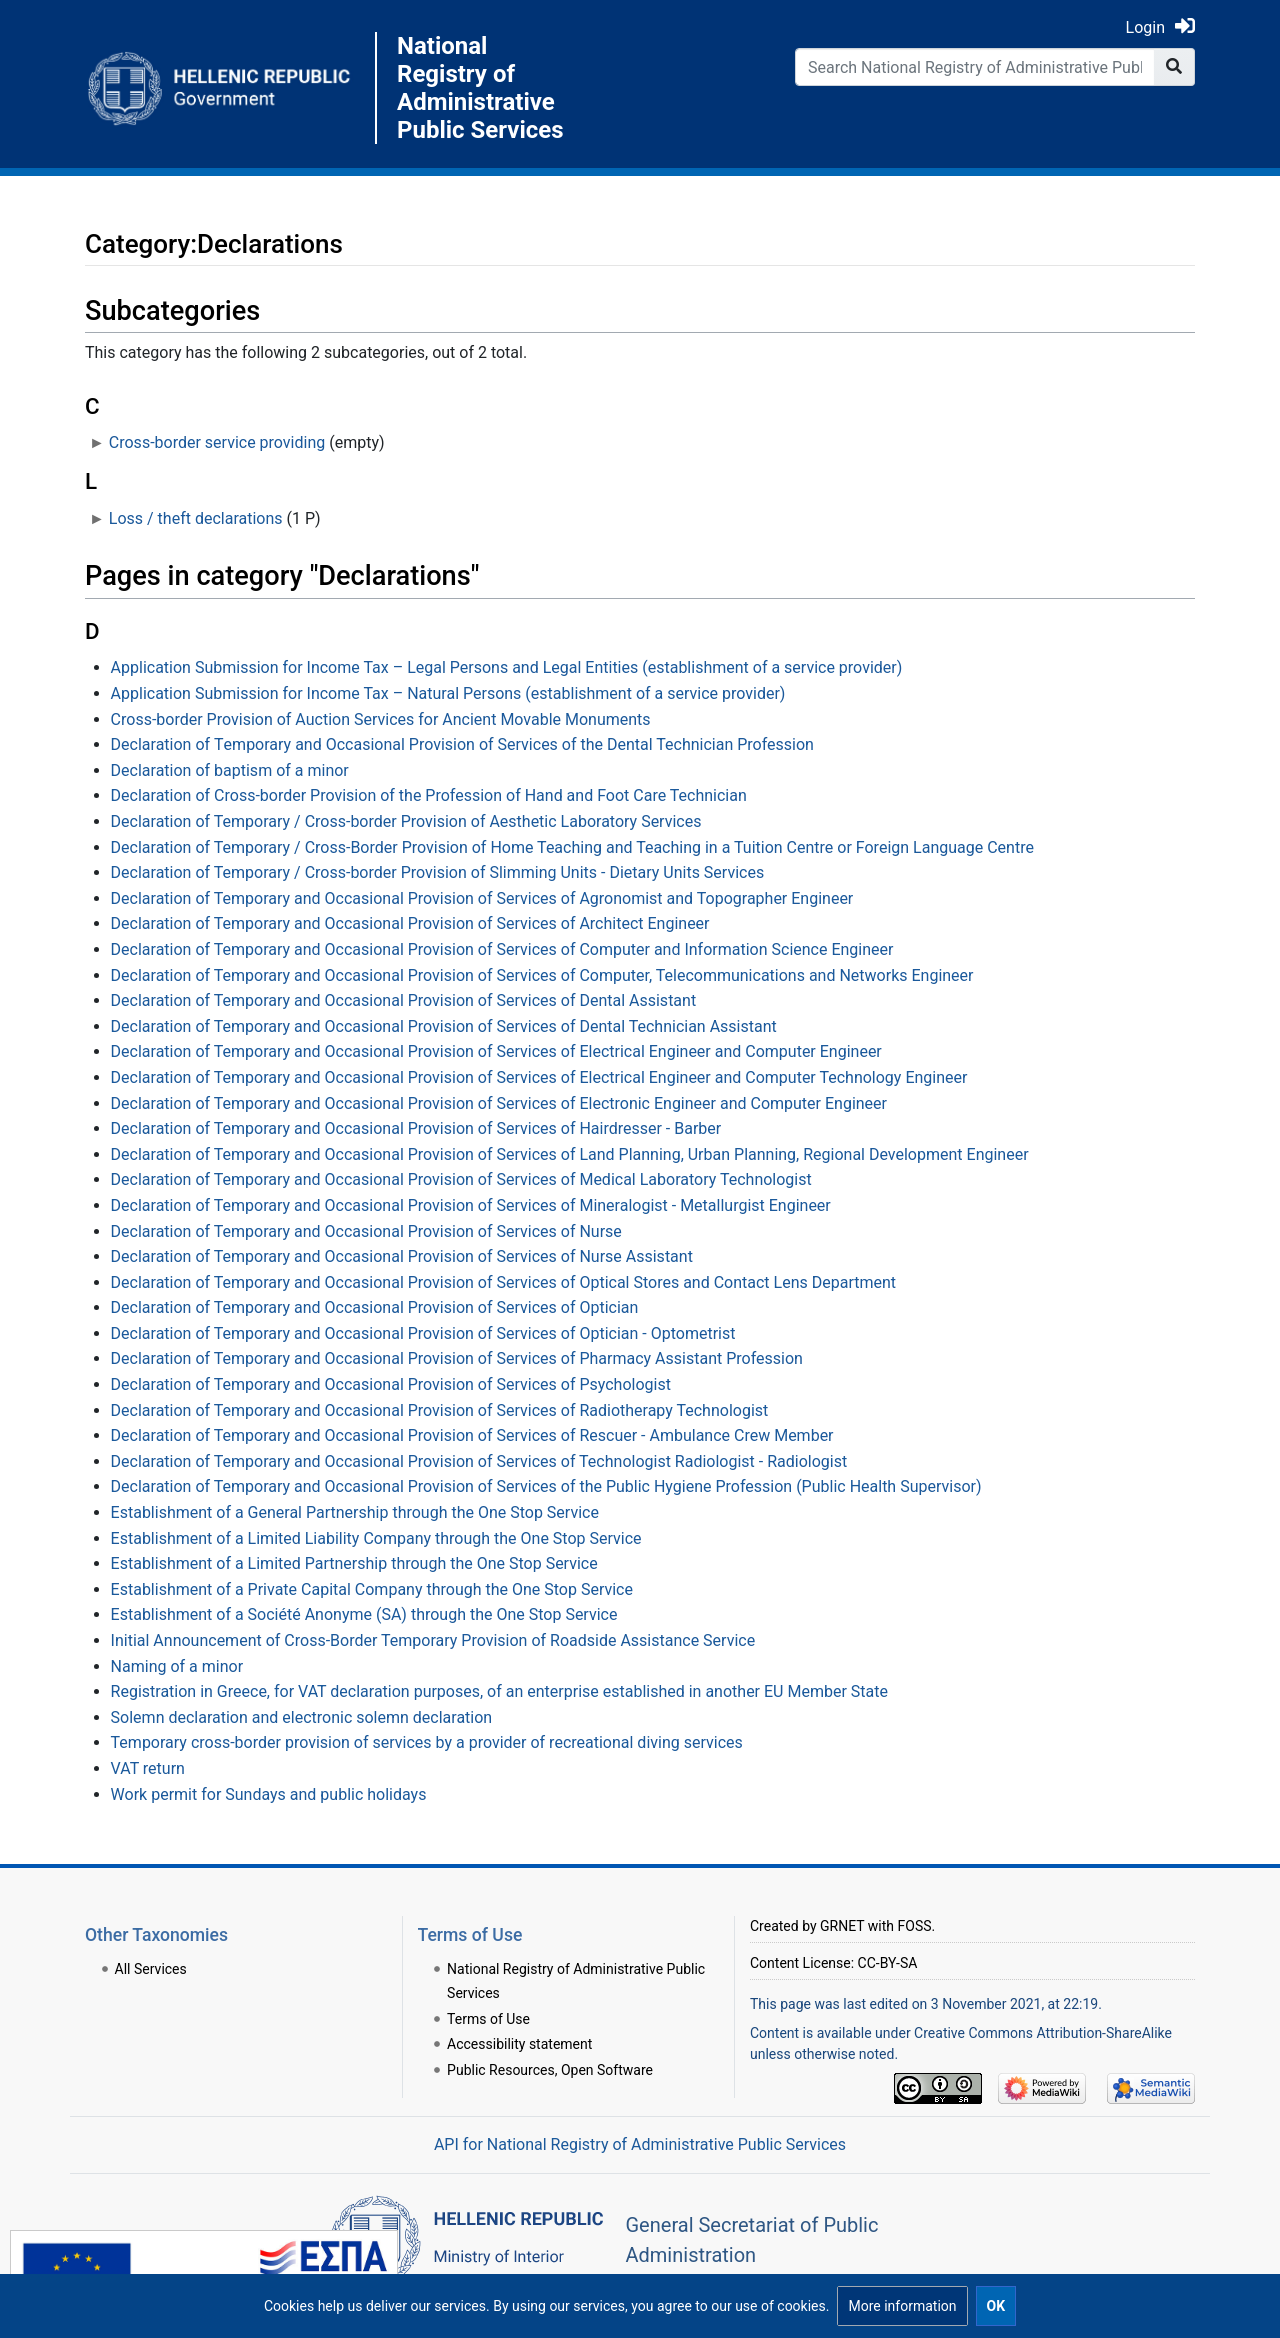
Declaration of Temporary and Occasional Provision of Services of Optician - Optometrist (423, 1333)
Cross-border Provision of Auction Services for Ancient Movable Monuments (381, 719)
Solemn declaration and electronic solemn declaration (302, 1717)
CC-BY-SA (888, 1963)
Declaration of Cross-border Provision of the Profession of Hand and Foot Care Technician (429, 795)
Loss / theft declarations (196, 518)
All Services (151, 1969)
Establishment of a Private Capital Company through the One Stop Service (372, 1589)
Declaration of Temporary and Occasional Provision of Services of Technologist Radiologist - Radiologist (479, 1461)
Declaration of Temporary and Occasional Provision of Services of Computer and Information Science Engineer (502, 949)
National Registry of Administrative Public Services (480, 88)
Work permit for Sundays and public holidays (269, 1794)
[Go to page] (1174, 67)
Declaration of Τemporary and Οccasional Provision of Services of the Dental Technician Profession (462, 744)
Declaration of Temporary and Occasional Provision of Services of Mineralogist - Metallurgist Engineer (471, 1205)
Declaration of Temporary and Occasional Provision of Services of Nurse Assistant (402, 1256)
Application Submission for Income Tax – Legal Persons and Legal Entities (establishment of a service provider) (507, 667)
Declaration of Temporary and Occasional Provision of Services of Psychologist (391, 1384)
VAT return (148, 1768)
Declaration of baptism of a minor (230, 770)
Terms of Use (488, 2019)
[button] (902, 2306)
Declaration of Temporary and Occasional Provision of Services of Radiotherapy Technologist (440, 1410)
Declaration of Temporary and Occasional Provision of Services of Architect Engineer (410, 923)
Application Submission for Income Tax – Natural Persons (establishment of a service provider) (448, 693)
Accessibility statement (519, 2044)
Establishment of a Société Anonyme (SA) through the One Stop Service (364, 1614)
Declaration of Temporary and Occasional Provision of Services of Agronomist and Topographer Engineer (482, 898)
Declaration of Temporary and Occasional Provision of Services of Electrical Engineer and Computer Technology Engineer (539, 1077)
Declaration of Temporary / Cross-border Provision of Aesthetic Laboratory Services (406, 821)
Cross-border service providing (217, 442)
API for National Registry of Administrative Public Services (640, 2144)
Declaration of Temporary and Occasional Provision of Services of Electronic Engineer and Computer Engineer (499, 1103)
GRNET (842, 1926)
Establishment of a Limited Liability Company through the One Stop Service (376, 1538)
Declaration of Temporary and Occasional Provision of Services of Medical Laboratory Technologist (461, 1179)
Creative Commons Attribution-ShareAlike (1043, 2033)
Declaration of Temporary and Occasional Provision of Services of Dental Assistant (404, 1000)
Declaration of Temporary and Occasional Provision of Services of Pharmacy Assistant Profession (457, 1358)
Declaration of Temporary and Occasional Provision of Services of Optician (375, 1307)
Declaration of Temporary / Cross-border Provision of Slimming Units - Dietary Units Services (438, 872)
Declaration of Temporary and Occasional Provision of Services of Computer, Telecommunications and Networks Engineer (542, 975)
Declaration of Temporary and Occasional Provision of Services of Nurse (366, 1231)
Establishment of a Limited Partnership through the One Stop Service (354, 1563)
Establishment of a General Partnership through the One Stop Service (355, 1512)
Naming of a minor (177, 1666)
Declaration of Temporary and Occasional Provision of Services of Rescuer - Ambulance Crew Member (472, 1435)
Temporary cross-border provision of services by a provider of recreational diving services (427, 1742)
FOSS (915, 1926)
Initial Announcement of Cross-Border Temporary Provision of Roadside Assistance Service (433, 1640)
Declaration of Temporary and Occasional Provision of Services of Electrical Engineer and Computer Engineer (496, 1051)
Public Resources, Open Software (550, 2070)
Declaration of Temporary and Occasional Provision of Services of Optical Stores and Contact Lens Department (503, 1282)
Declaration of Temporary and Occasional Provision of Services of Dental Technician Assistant (444, 1026)
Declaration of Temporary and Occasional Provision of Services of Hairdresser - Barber (416, 1128)
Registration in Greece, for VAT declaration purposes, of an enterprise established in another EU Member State (499, 1691)
